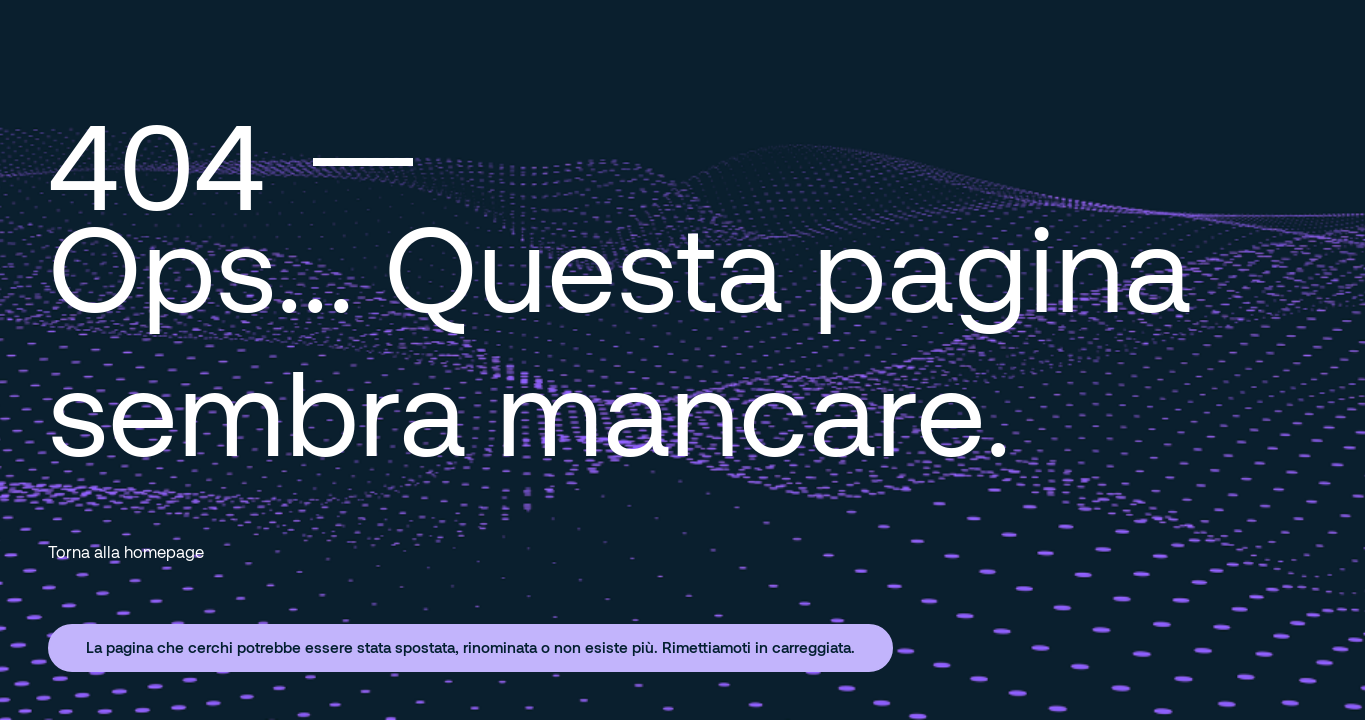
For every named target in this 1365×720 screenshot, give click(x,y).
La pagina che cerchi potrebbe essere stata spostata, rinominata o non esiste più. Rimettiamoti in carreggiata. (470, 647)
